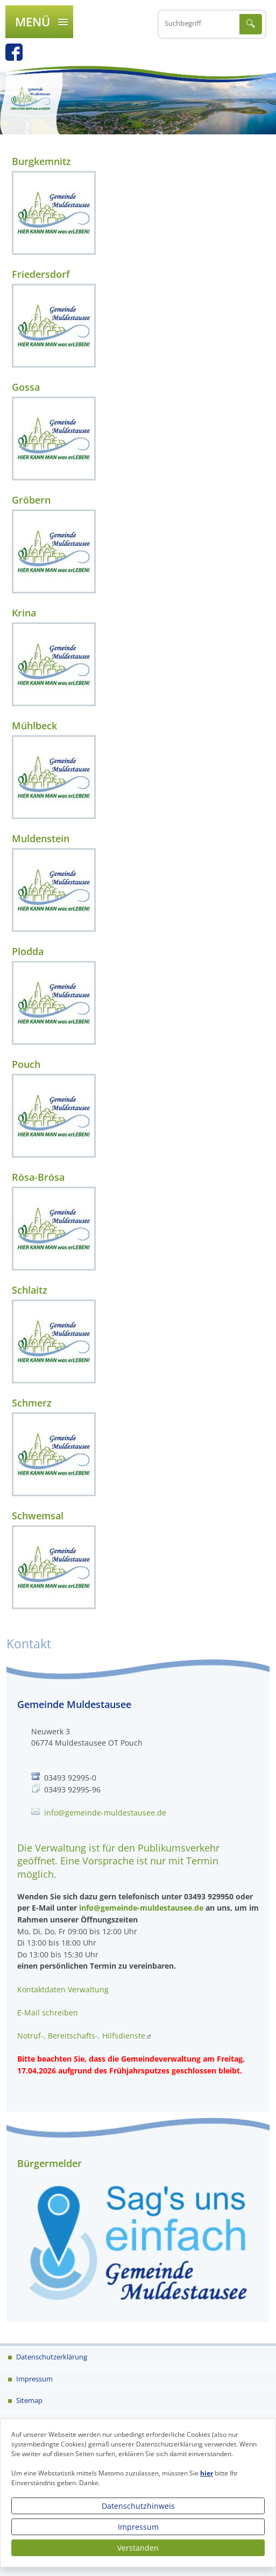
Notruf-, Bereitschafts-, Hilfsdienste (81, 2035)
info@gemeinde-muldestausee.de (105, 1812)
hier (206, 2473)
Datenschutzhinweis (138, 2506)
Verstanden (138, 2548)
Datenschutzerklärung (51, 2357)
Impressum (138, 2527)
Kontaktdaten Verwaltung (63, 1989)
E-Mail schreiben (47, 2012)
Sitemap (29, 2400)
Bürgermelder (49, 2163)
